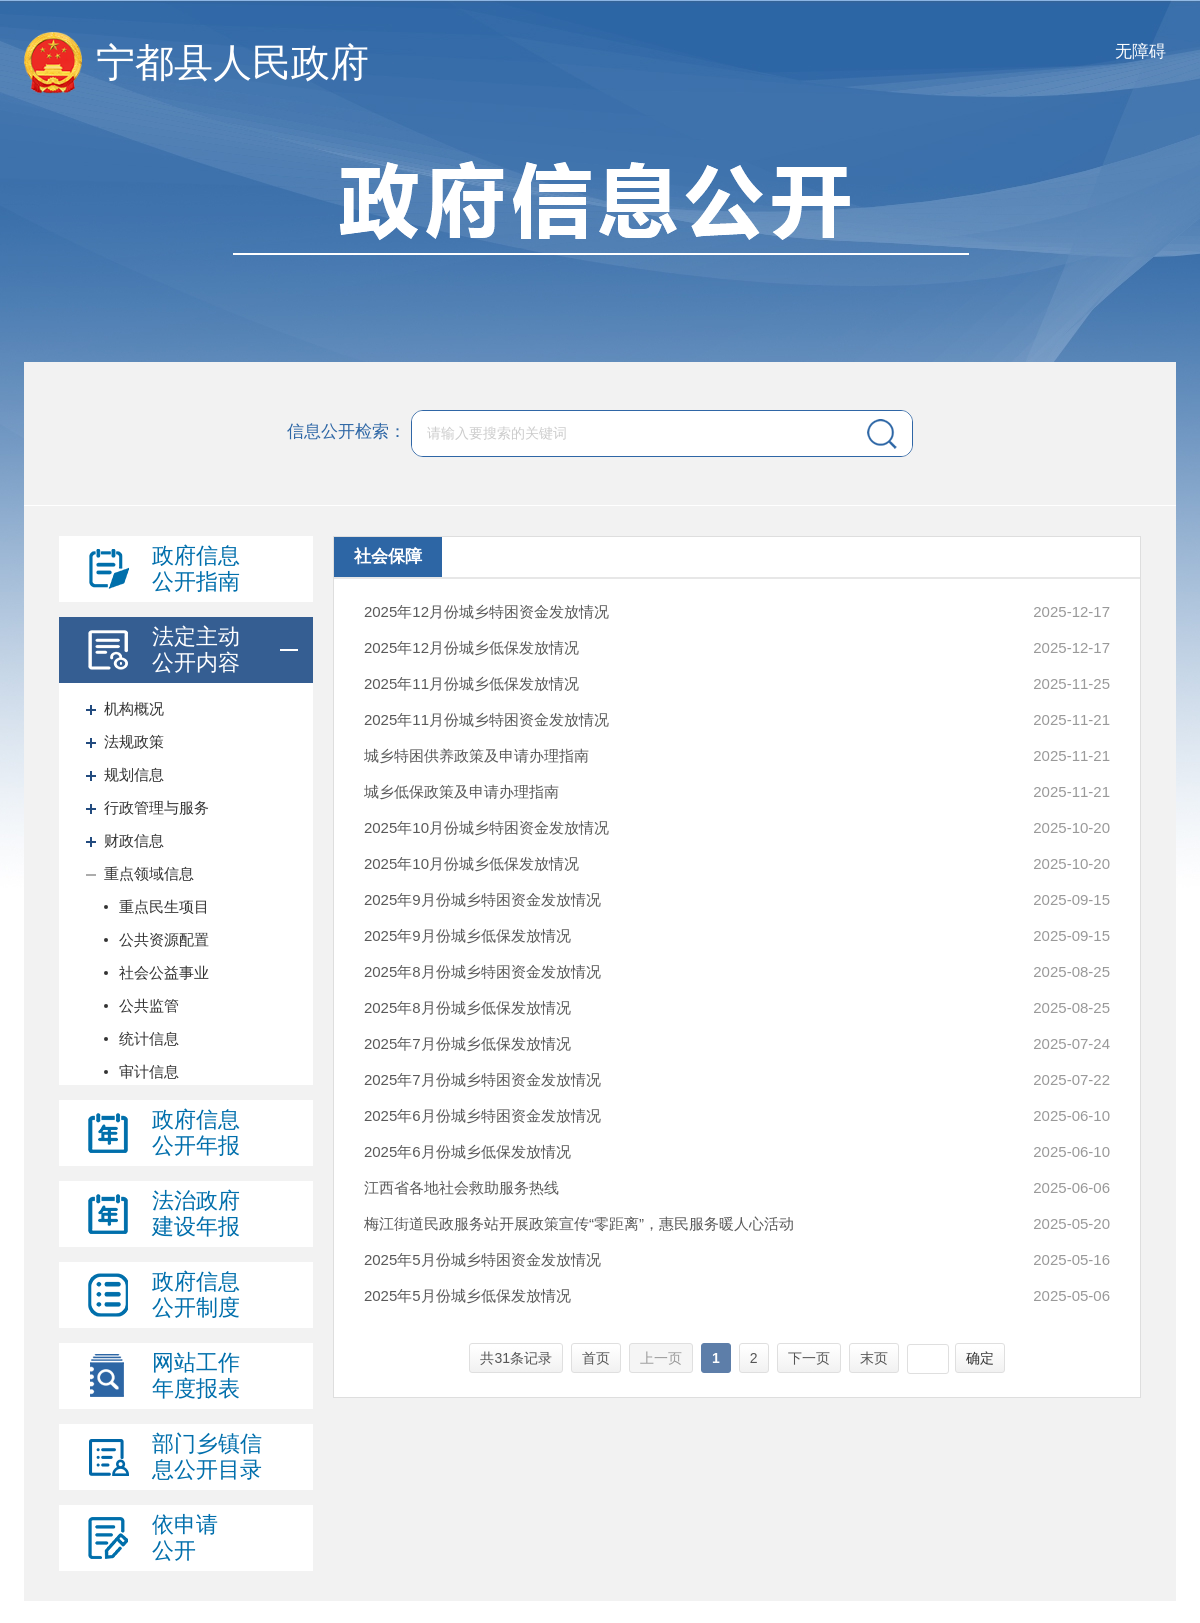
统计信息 (149, 1038)
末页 (874, 1358)
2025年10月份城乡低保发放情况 (471, 863)
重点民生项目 (164, 906)
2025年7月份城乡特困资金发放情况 (482, 1079)
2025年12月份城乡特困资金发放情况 (486, 611)
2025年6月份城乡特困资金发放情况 (482, 1115)
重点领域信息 (149, 873)
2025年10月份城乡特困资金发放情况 (486, 827)
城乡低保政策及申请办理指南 (461, 791)
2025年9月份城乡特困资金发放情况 (482, 899)
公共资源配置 (164, 939)
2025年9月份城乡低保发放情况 (467, 935)
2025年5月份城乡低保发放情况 (467, 1295)
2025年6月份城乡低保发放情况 (467, 1151)
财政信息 (134, 840)
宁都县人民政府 (232, 62)
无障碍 (1140, 51)
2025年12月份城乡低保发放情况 (471, 647)
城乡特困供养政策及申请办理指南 (476, 755)
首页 (596, 1358)
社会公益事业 (164, 972)
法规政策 (134, 741)
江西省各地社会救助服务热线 (461, 1187)
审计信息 (149, 1071)
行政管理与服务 (156, 807)
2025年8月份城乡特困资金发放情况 (482, 971)
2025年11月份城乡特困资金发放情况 (486, 719)
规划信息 (134, 774)
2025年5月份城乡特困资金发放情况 (482, 1259)
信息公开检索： (346, 432)
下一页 (809, 1358)
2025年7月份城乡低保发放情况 (467, 1043)
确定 (980, 1358)
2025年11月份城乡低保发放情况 (471, 683)
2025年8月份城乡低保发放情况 (467, 1007)
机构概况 (134, 708)
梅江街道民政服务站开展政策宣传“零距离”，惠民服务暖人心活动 (579, 1223)
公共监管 (149, 1005)
